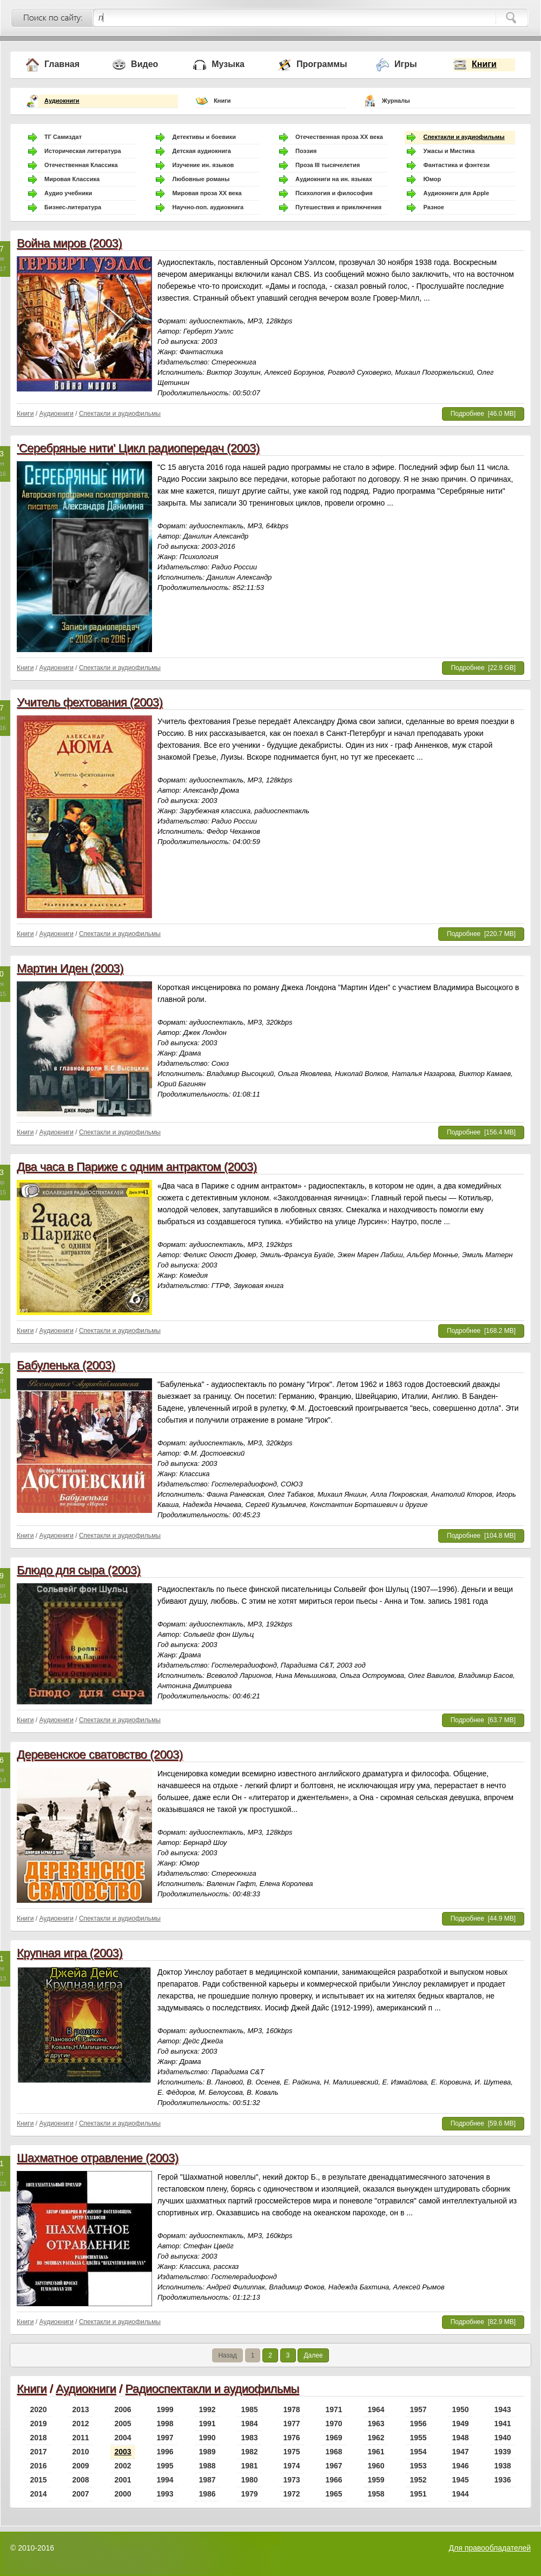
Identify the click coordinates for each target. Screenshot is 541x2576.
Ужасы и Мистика (448, 151)
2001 (122, 2479)
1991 (207, 2423)
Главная (62, 64)
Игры (405, 64)
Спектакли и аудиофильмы (463, 137)
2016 (38, 2465)
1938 (502, 2465)
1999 (164, 2409)
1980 (249, 2479)
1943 (502, 2409)
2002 (122, 2465)
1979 (249, 2493)
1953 (418, 2465)
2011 (80, 2437)
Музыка (228, 64)
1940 (502, 2437)
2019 (38, 2423)
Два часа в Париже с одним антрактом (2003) (136, 1166)
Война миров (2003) (69, 243)
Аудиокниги (62, 100)
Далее (313, 2355)
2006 (122, 2409)
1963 (375, 2423)
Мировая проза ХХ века (206, 193)
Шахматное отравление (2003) (98, 2158)
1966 (333, 2479)
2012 (80, 2423)
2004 (122, 2437)
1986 (207, 2493)
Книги (484, 64)
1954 (418, 2451)
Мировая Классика (72, 179)
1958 (375, 2493)
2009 (80, 2465)
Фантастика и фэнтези (456, 165)
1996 (164, 2451)
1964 (375, 2409)
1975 (291, 2451)
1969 (333, 2437)
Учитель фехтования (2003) (89, 702)
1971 (333, 2409)
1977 (291, 2423)
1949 (460, 2423)
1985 (249, 2409)
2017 (38, 2451)
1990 (207, 2437)
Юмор (432, 179)
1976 (291, 2437)
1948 (460, 2437)
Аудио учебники (68, 193)
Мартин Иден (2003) (70, 968)
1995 (164, 2465)
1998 (164, 2423)
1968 (333, 2451)
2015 (38, 2479)
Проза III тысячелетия (327, 165)
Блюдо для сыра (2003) (78, 1570)
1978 (291, 2409)
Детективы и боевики (204, 137)
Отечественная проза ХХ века (339, 137)
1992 (207, 2409)
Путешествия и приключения (338, 207)
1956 (418, 2423)
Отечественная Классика (81, 165)
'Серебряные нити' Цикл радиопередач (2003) (138, 448)
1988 (207, 2465)
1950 (460, 2409)
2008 (80, 2479)
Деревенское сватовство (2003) (100, 1754)
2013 (80, 2409)
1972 (291, 2493)
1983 (249, 2437)
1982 (249, 2451)
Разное (433, 207)
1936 (502, 2479)
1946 (460, 2465)
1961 (375, 2451)
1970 (333, 2423)
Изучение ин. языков (203, 165)
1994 (164, 2479)
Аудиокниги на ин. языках (333, 179)
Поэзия (305, 151)
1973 (291, 2479)
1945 (460, 2479)
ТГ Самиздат (63, 137)
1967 (333, 2465)
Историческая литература (82, 151)
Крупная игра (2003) (69, 1953)
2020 (38, 2409)
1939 (502, 2451)
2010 (80, 2451)
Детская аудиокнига (201, 151)
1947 (460, 2451)
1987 (207, 2479)
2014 (38, 2493)
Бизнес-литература (72, 207)
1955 (418, 2437)
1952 (418, 2479)
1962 (375, 2437)
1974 (291, 2465)
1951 (418, 2493)
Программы (321, 64)
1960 (375, 2465)
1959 (375, 2479)
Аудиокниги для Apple (456, 193)
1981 (249, 2465)
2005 (122, 2423)
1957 (418, 2409)
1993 (164, 2493)
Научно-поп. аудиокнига (207, 207)
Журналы (396, 100)
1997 (164, 2437)
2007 (80, 2493)
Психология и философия (334, 193)
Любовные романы (200, 179)
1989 (207, 2451)
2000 (122, 2493)
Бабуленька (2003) (66, 1365)
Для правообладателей (490, 2548)
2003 (122, 2451)
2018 (38, 2437)
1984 (249, 2423)
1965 (333, 2493)
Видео (144, 64)
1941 (502, 2423)
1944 (460, 2493)
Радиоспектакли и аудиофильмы (212, 2388)
